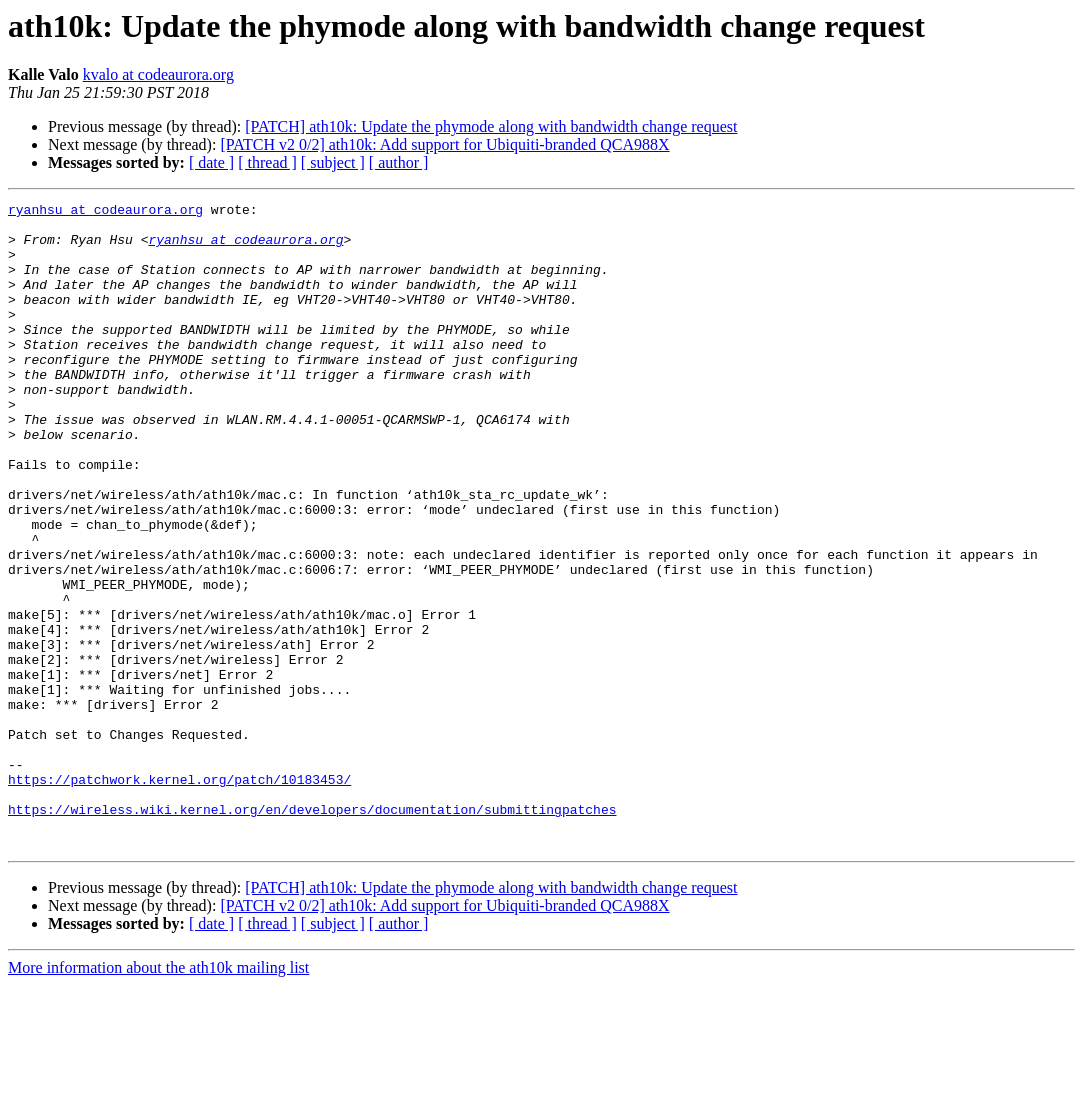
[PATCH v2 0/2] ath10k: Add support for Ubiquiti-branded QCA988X (444, 144)
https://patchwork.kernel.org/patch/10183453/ (179, 896)
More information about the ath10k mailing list (158, 1096)
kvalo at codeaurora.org (158, 74)
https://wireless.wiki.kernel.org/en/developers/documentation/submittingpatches (312, 932)
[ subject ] (333, 162)
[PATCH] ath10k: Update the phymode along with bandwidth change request (491, 126)
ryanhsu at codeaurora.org (105, 212)
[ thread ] (267, 162)
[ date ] (211, 162)
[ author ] (399, 162)
